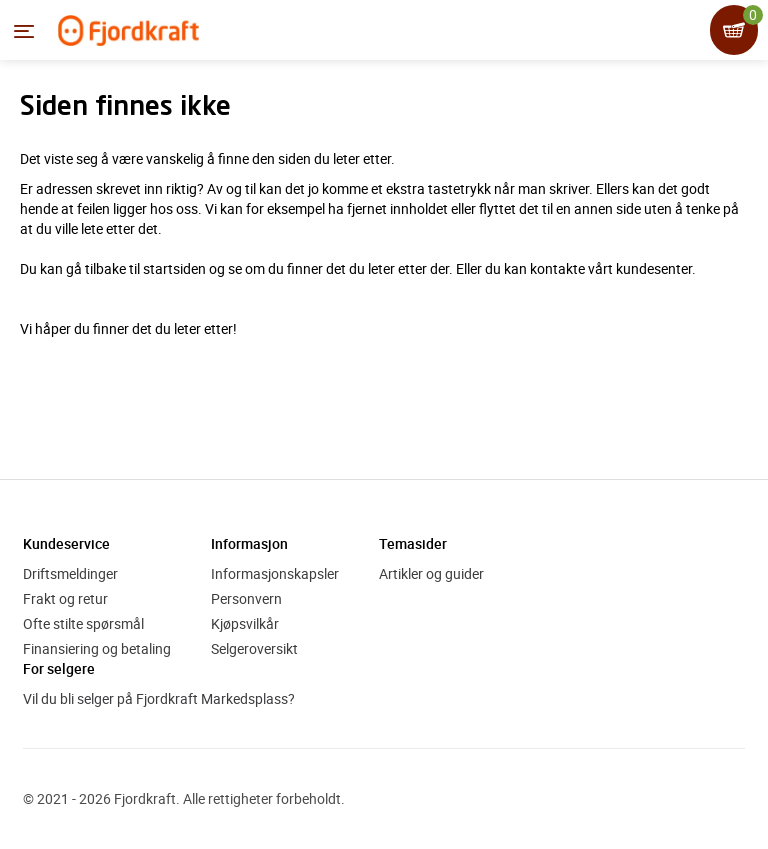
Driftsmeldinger (70, 573)
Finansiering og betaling (97, 648)
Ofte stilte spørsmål (83, 623)
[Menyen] (24, 31)
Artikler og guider (431, 573)
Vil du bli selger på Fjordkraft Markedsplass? (159, 698)
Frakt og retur (65, 598)
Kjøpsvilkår (245, 623)
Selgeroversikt (254, 648)
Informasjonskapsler (275, 573)
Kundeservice (66, 543)
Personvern (246, 598)
